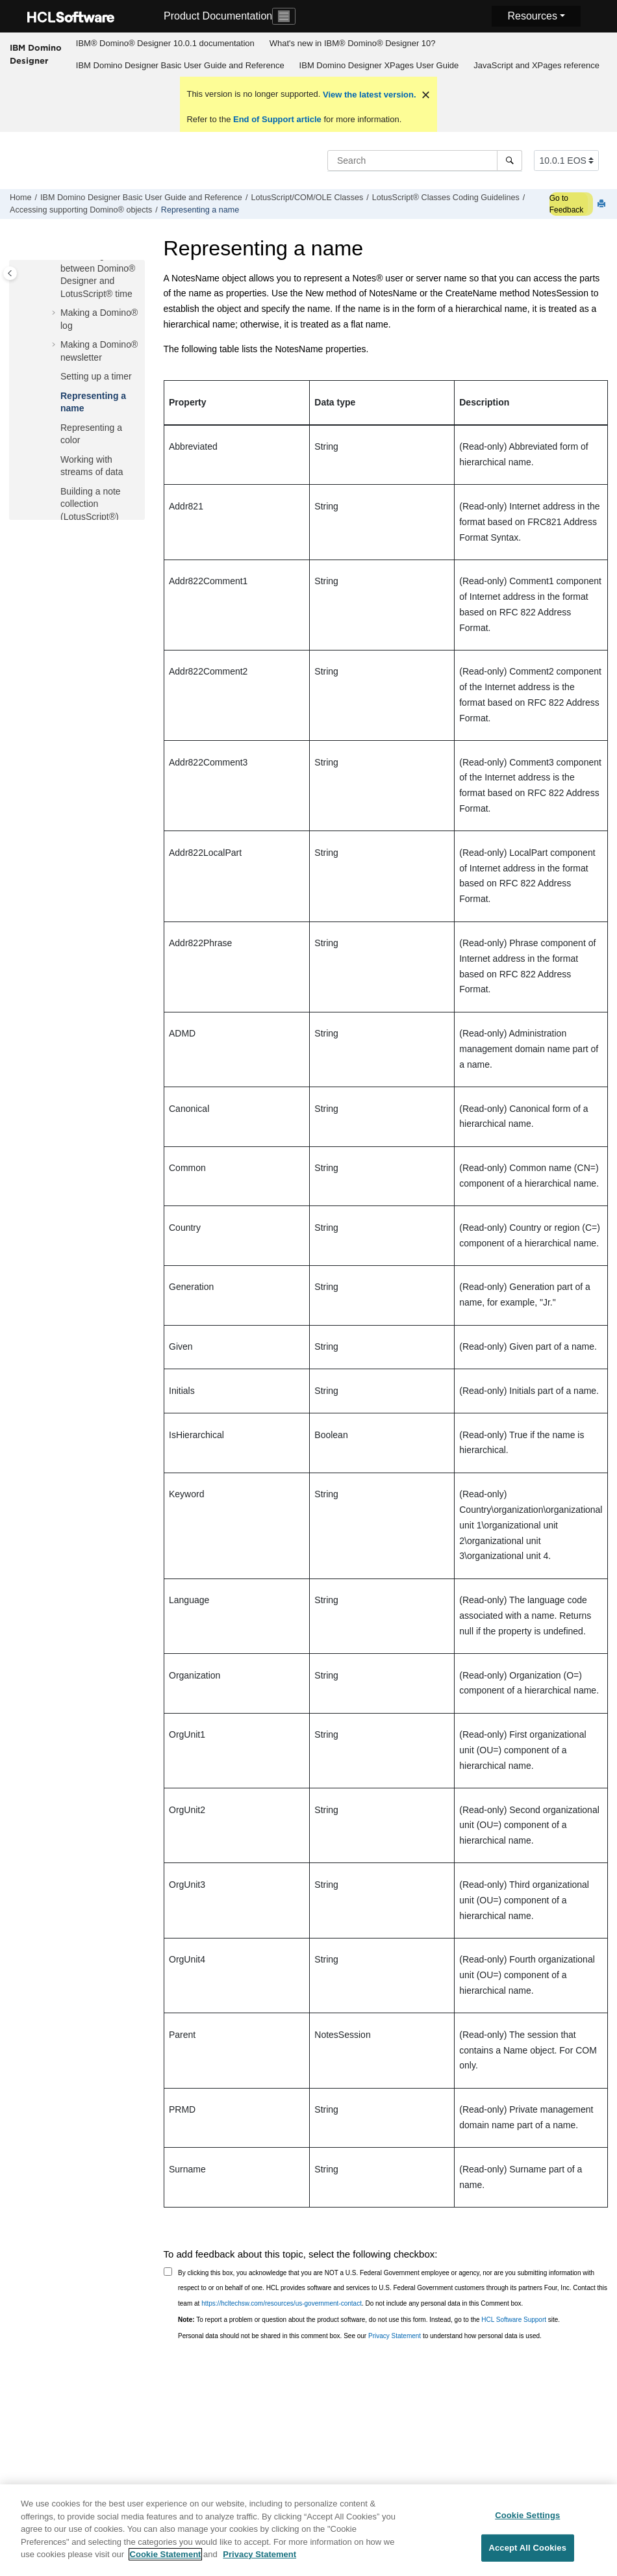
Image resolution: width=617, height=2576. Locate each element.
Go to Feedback (566, 204)
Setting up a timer (96, 376)
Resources (532, 15)
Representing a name (200, 209)
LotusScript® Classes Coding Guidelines (446, 197)
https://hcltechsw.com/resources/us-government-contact (281, 2303)
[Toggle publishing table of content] (10, 273)
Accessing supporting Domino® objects (81, 209)
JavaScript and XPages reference (536, 65)
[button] (55, 313)
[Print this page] (602, 204)
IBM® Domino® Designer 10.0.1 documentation (165, 43)
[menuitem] (165, 43)
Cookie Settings (527, 2522)
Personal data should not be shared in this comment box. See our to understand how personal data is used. (360, 2335)
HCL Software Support (513, 2319)
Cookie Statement (165, 2562)
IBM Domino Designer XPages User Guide (379, 65)
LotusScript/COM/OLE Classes (307, 197)
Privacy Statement (394, 2335)
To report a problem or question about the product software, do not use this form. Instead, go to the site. (369, 2319)
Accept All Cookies (527, 2555)
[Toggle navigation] (284, 16)
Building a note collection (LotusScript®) (90, 504)
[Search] (509, 160)
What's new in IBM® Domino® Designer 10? (353, 43)
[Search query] (424, 160)
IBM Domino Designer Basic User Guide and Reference (180, 65)
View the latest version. (368, 94)
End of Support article (277, 119)
